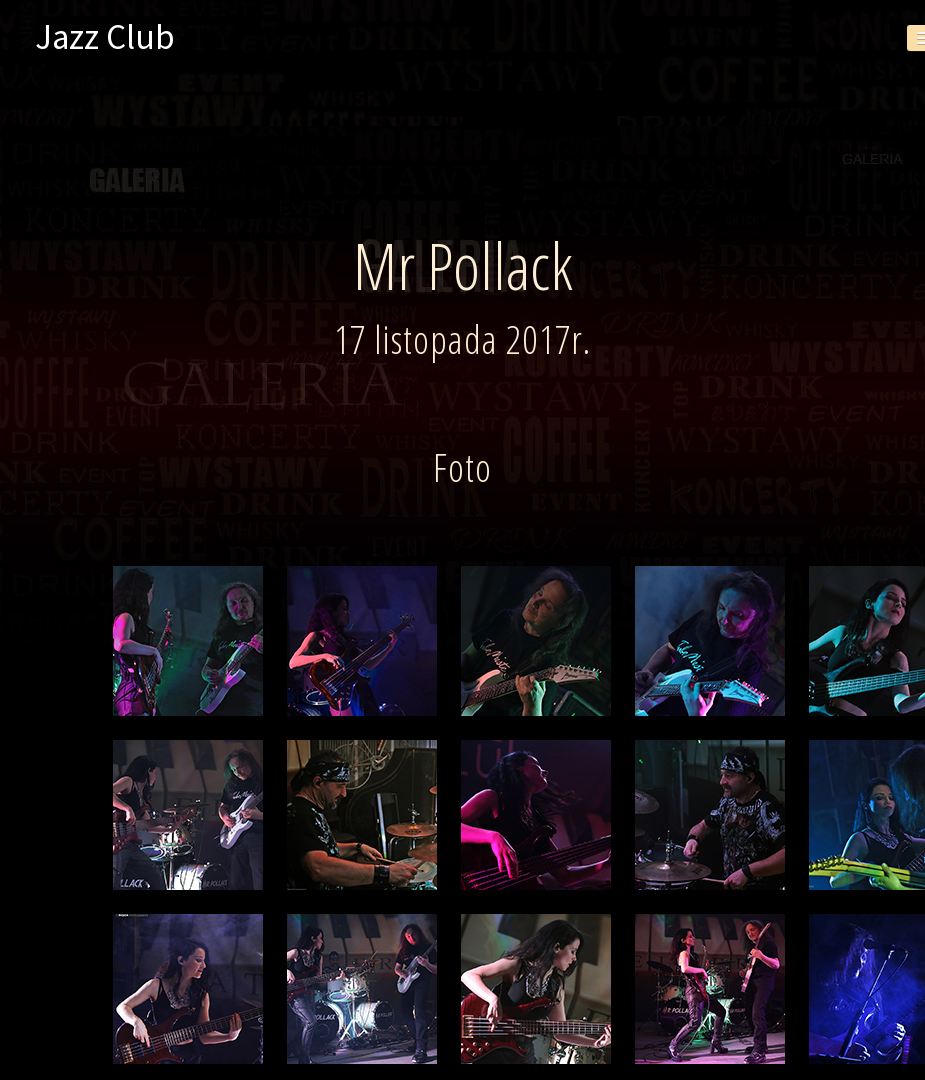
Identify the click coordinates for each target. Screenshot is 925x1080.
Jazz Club (105, 37)
